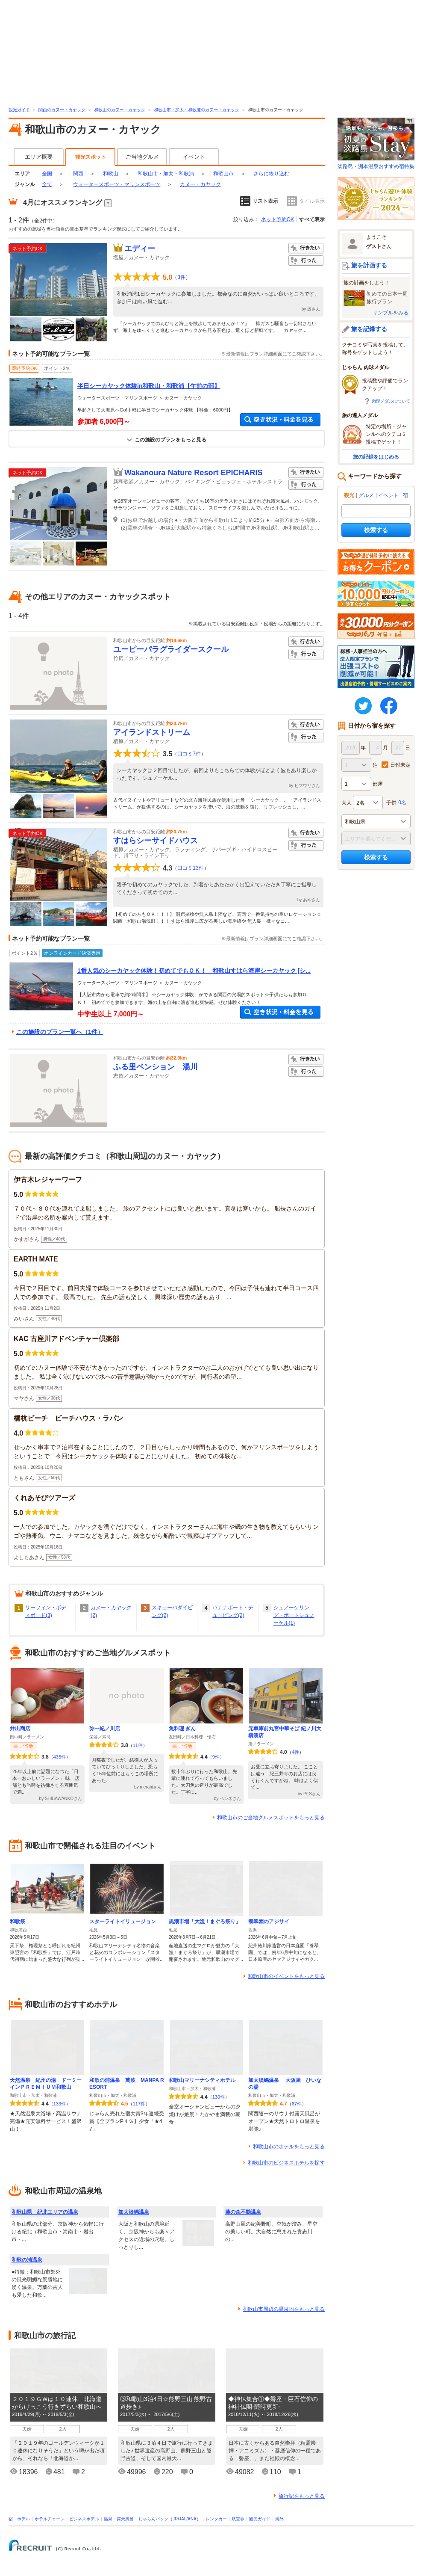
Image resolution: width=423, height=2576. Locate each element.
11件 (138, 1745)
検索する (376, 530)
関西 (78, 174)
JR (175, 2519)
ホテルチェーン (50, 2519)
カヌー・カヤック (200, 184)
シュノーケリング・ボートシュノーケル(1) (293, 1615)
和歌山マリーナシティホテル (202, 2080)
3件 (181, 277)
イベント (194, 157)
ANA (192, 2519)
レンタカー (216, 2519)
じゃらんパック (153, 2519)
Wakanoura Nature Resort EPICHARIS (193, 472)
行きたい (305, 248)
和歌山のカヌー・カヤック (119, 109)
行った (305, 260)
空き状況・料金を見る (280, 419)
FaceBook (388, 705)
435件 (59, 1756)
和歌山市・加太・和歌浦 (166, 174)
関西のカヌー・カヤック (61, 109)
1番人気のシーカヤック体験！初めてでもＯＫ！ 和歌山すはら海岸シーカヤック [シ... (194, 970)
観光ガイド (19, 109)
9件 (216, 1756)
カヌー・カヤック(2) (111, 1611)
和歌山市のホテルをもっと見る (289, 2147)
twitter (363, 705)
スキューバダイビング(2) (172, 1611)
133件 (59, 2103)
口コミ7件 (189, 754)
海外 (279, 2519)
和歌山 (110, 174)
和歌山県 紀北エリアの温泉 (45, 2212)
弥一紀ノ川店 (104, 1729)
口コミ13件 (190, 868)
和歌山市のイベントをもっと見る (286, 1976)
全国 (47, 174)
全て (47, 184)
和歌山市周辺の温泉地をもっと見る (284, 2309)
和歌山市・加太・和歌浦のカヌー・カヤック (196, 109)
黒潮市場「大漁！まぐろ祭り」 (205, 1922)
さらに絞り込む (271, 174)
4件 (295, 1752)
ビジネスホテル (84, 2519)
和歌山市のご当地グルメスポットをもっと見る (271, 1818)
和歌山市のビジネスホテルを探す (286, 2163)
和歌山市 (223, 174)
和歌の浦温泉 (27, 2260)
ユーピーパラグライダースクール (171, 649)
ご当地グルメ (142, 157)
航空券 (238, 2519)
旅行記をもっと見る (302, 2496)
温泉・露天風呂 (119, 2519)
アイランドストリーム (151, 732)
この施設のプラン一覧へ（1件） (59, 1031)
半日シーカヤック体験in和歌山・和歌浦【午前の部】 (148, 385)
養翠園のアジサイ (268, 1922)
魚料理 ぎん (182, 1729)
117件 (139, 2103)
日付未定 (400, 765)
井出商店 (20, 1729)
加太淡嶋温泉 (133, 2212)
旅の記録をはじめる (376, 457)
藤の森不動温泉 (243, 2212)
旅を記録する (369, 329)
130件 (218, 2096)
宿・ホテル (19, 2519)
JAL (182, 2519)
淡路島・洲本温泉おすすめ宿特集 (376, 143)
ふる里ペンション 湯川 (155, 1067)
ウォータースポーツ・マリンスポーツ (116, 184)
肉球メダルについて (391, 401)
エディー (139, 248)
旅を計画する (369, 265)
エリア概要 (39, 157)
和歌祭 (17, 1922)
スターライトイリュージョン (122, 1922)
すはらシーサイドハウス (155, 840)
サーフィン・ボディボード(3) (45, 1611)
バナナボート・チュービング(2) (232, 1611)
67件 (297, 2103)
